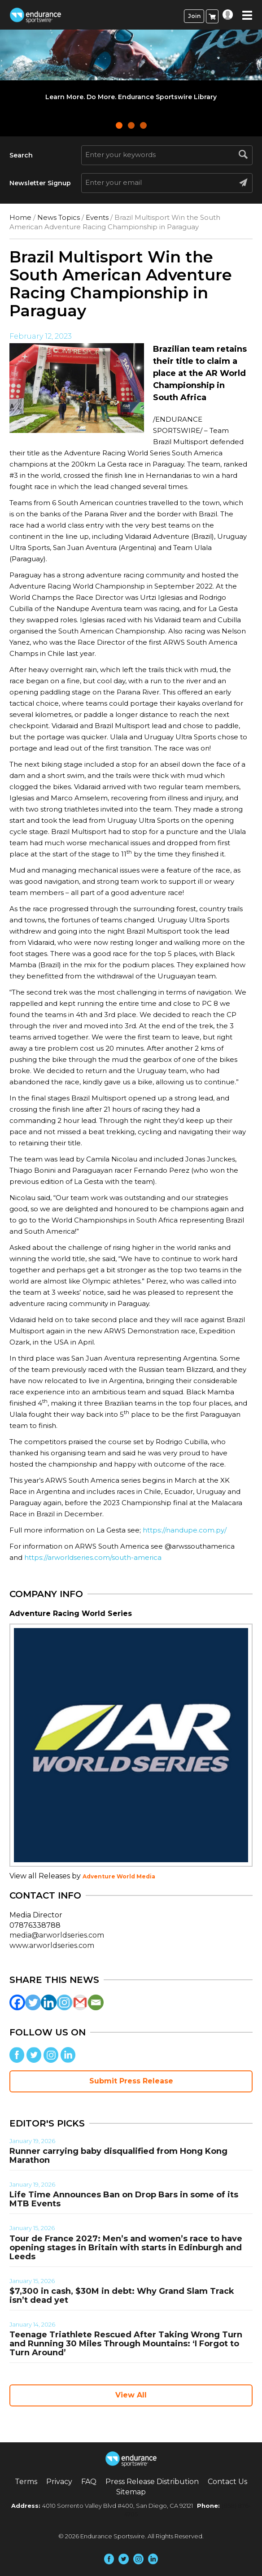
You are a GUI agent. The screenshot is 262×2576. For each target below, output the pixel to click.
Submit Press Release (131, 2081)
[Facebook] (17, 2002)
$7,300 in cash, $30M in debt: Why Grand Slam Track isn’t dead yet (121, 2295)
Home (20, 217)
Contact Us (227, 2481)
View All (131, 2395)
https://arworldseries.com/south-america (93, 1557)
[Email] (96, 2002)
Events (97, 217)
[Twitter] (33, 2002)
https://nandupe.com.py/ (185, 1530)
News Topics (58, 217)
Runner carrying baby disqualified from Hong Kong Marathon (118, 2155)
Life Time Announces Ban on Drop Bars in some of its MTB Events (123, 2199)
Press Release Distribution (152, 2481)
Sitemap (131, 2492)
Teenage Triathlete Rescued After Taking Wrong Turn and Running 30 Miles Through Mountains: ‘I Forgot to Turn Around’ (125, 2344)
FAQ (88, 2481)
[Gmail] (80, 2002)
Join (194, 16)
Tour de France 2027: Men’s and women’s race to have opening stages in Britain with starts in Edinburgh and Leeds (125, 2248)
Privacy (59, 2481)
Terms (26, 2481)
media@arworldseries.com (56, 1935)
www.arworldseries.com (51, 1945)
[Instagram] (64, 2002)
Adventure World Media (119, 1876)
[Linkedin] (49, 2002)
